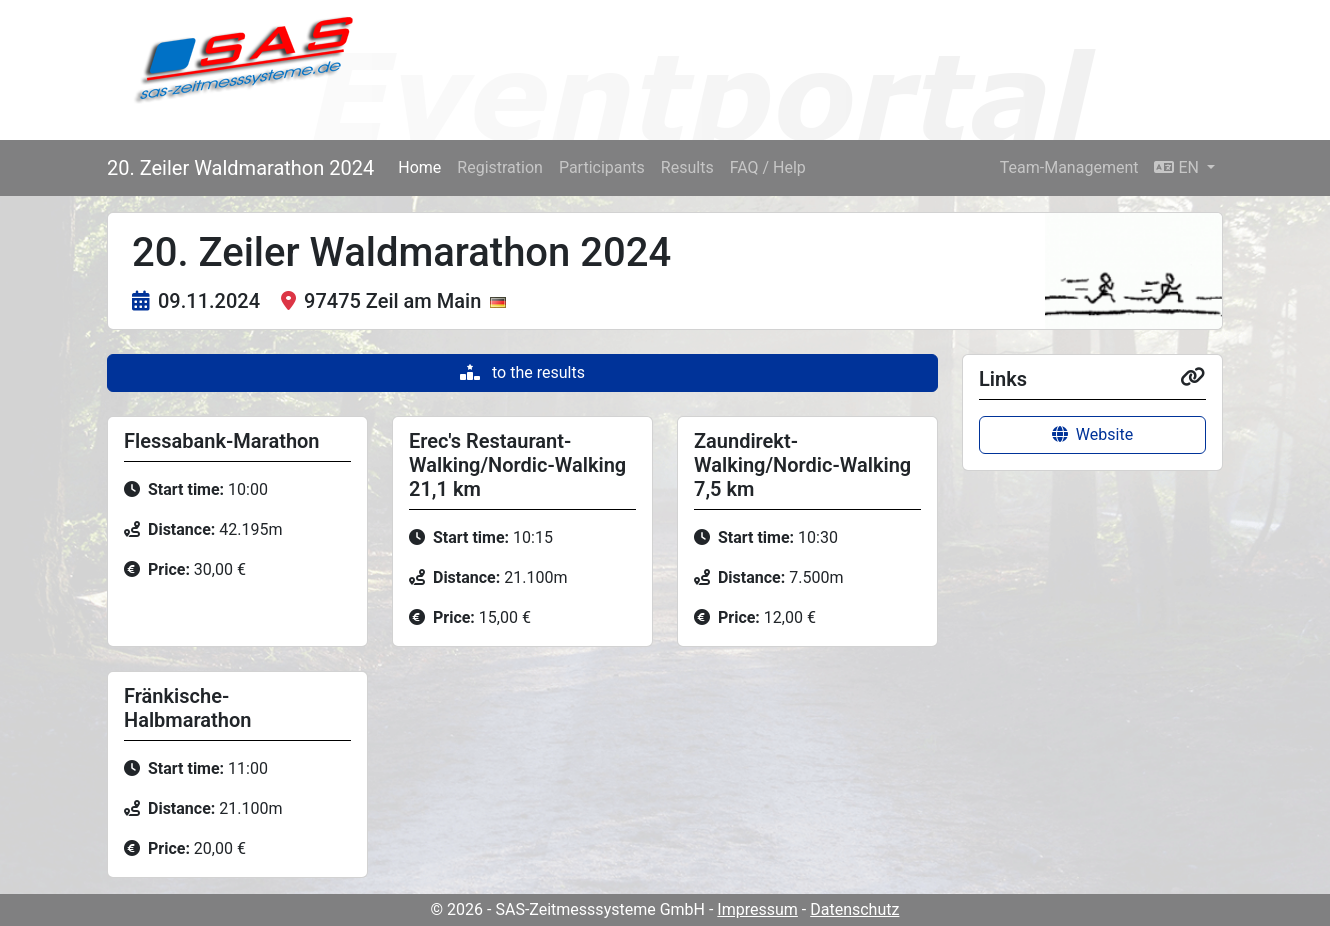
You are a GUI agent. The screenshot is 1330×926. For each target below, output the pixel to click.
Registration (500, 167)
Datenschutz (854, 909)
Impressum (757, 909)
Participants (602, 167)
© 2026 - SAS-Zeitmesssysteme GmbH (568, 909)
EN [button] (1178, 167)
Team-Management (1069, 167)
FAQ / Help (768, 167)
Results (687, 167)
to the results (522, 372)
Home (419, 167)
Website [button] (1092, 434)
